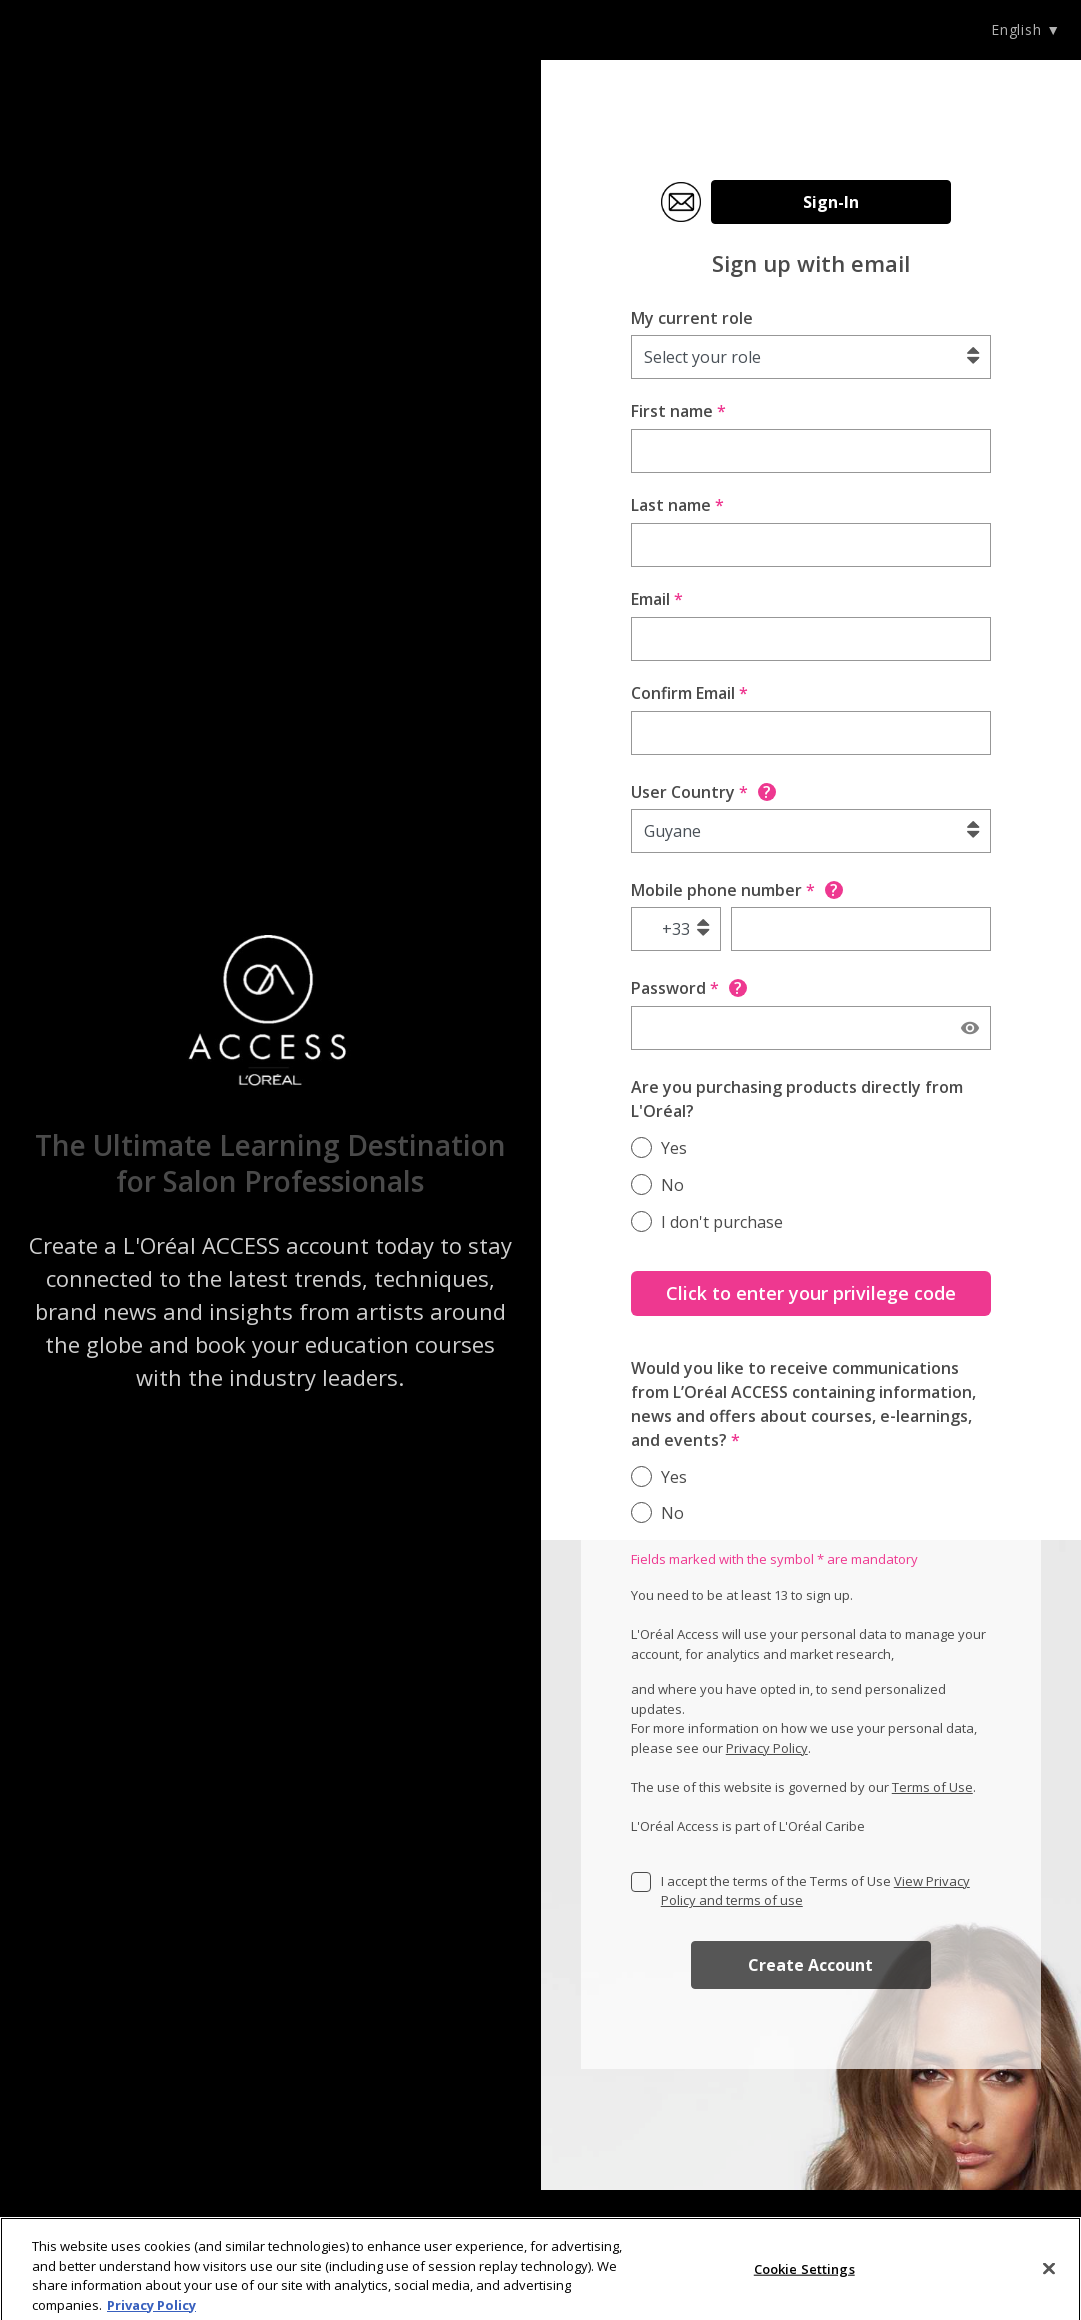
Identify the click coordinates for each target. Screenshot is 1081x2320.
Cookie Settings (804, 2275)
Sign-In (831, 202)
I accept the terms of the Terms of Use (815, 1891)
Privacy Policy (767, 1748)
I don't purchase (722, 1222)
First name (678, 411)
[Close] (1049, 2275)
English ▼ (1026, 29)
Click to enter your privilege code (811, 1293)
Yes (674, 1148)
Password (689, 988)
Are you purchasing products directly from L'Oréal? (797, 1099)
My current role (692, 318)
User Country (703, 792)
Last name (677, 505)
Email (657, 599)
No (672, 1185)
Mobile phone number (737, 890)
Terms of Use (932, 1787)
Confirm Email (689, 693)
